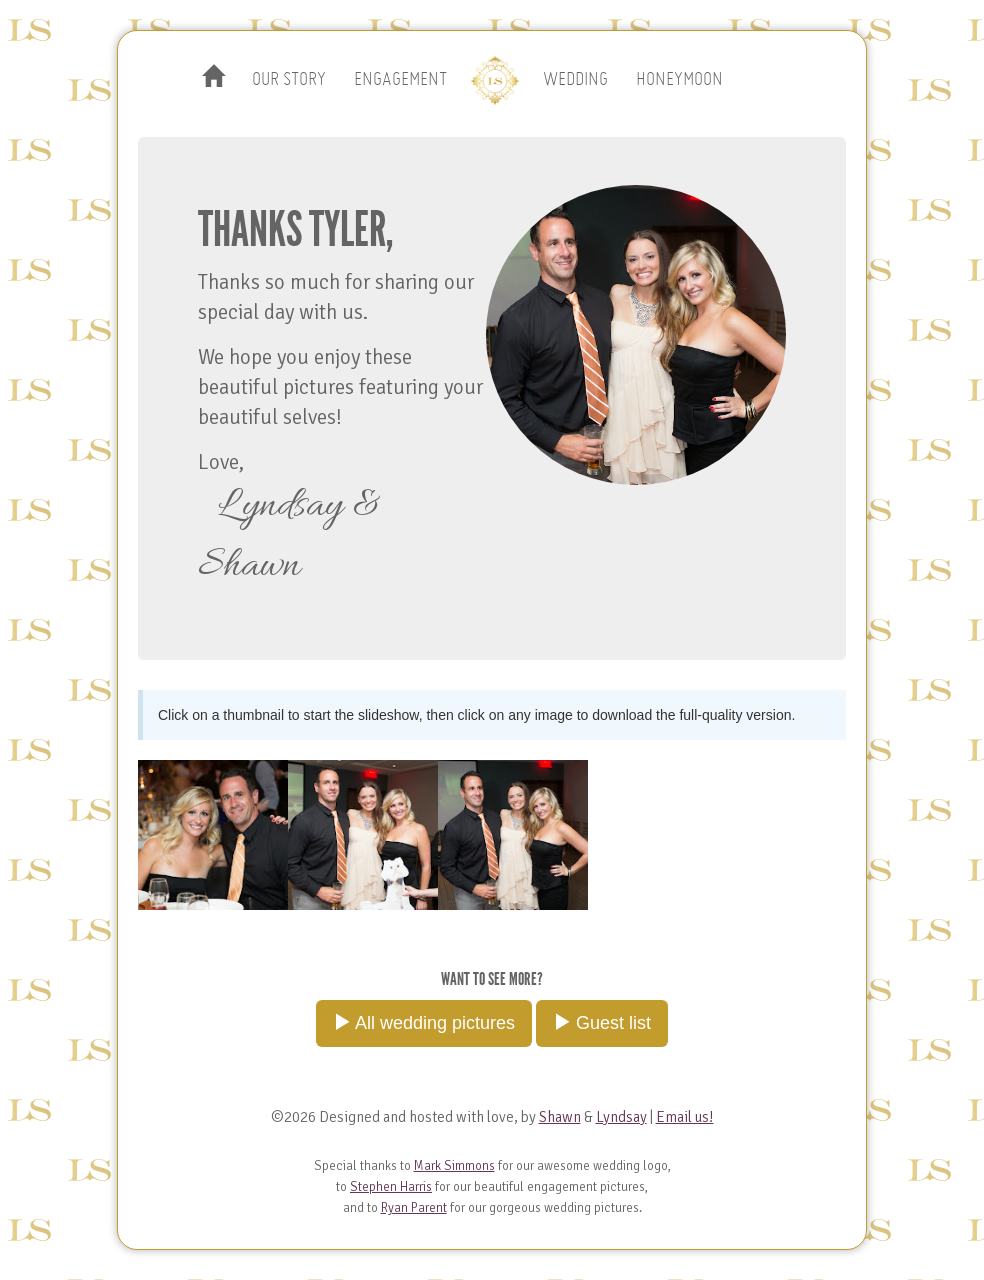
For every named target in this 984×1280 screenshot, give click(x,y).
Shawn (560, 1117)
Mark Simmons (454, 1166)
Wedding (575, 79)
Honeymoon (679, 79)
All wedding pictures (424, 1022)
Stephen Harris (391, 1187)
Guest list (602, 1022)
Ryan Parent (414, 1208)
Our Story (289, 79)
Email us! (685, 1117)
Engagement (400, 79)
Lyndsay (621, 1117)
